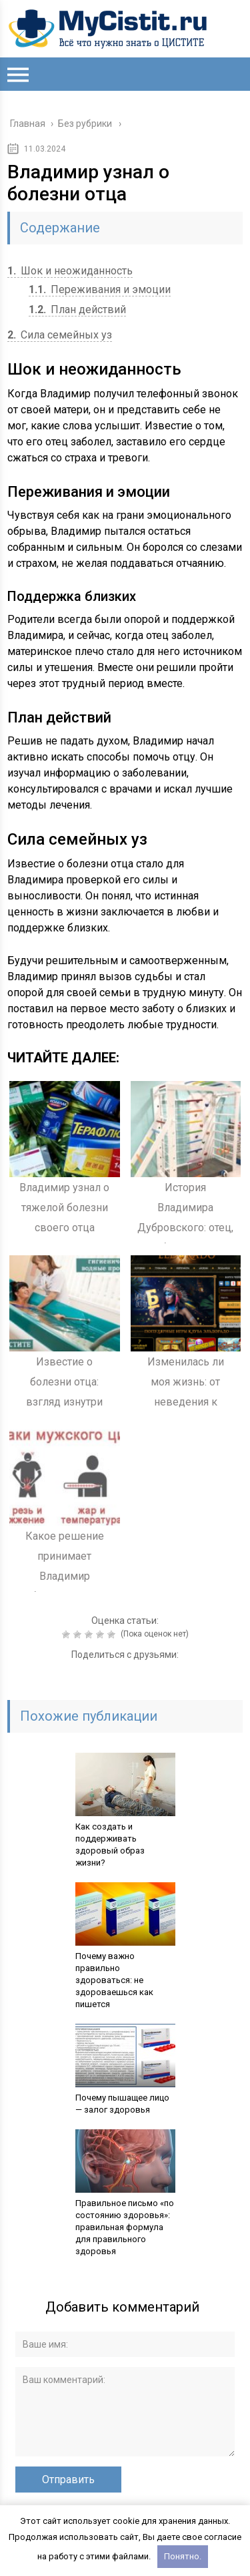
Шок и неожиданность (70, 270)
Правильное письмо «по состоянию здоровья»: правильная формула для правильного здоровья (124, 2227)
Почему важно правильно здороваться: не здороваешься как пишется (114, 1980)
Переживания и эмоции (100, 289)
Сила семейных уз (59, 335)
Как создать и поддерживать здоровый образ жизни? (110, 1844)
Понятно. (182, 2556)
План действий (77, 309)
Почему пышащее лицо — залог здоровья (122, 2104)
